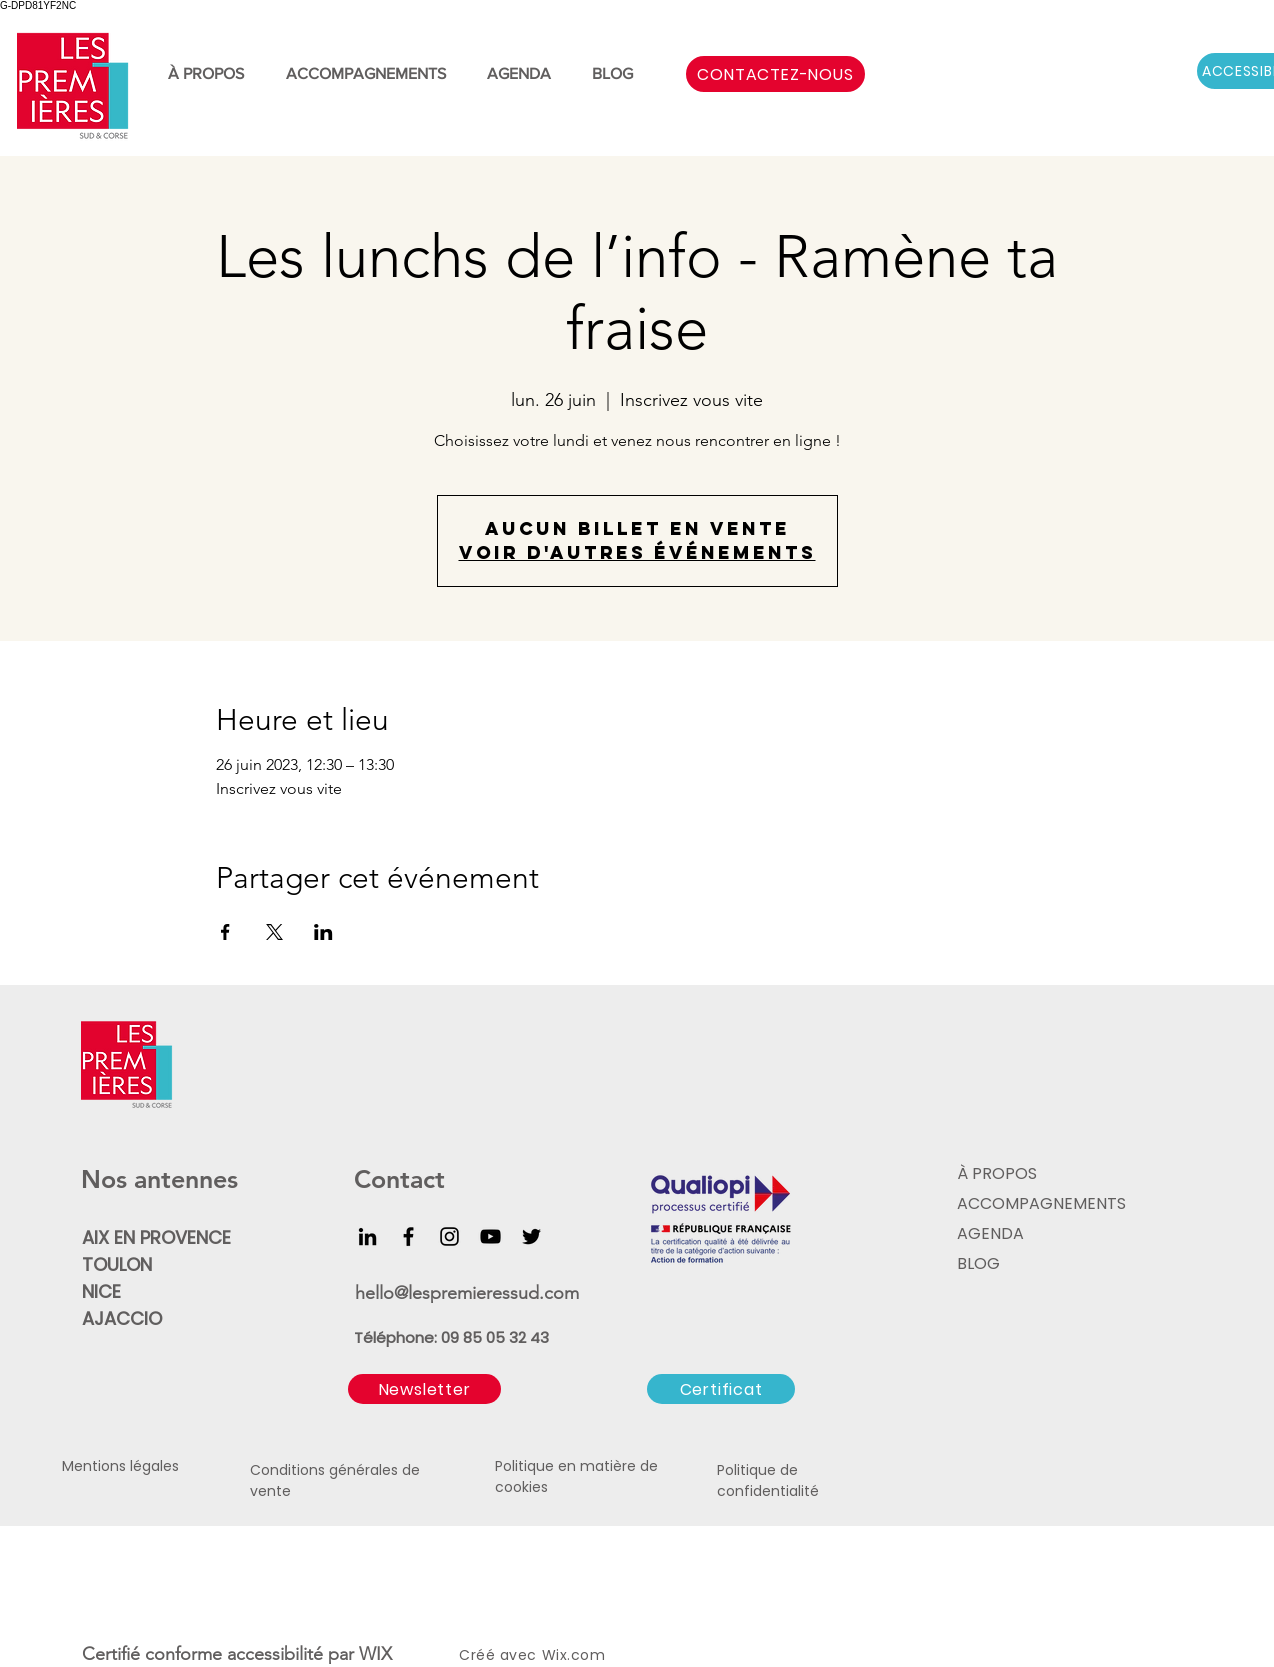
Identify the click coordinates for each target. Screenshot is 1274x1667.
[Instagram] (449, 1236)
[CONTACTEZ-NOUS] (775, 74)
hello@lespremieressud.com (467, 1293)
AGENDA (990, 1233)
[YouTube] (490, 1236)
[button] (424, 1389)
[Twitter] (531, 1236)
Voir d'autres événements (637, 552)
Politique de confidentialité (768, 1480)
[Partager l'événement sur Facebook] (225, 932)
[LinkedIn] (367, 1236)
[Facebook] (408, 1236)
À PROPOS (997, 1173)
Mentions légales (120, 1466)
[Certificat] (721, 1389)
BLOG (978, 1263)
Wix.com (574, 1655)
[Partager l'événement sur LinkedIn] (323, 932)
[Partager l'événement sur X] (274, 932)
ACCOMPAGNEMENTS (1039, 1203)
